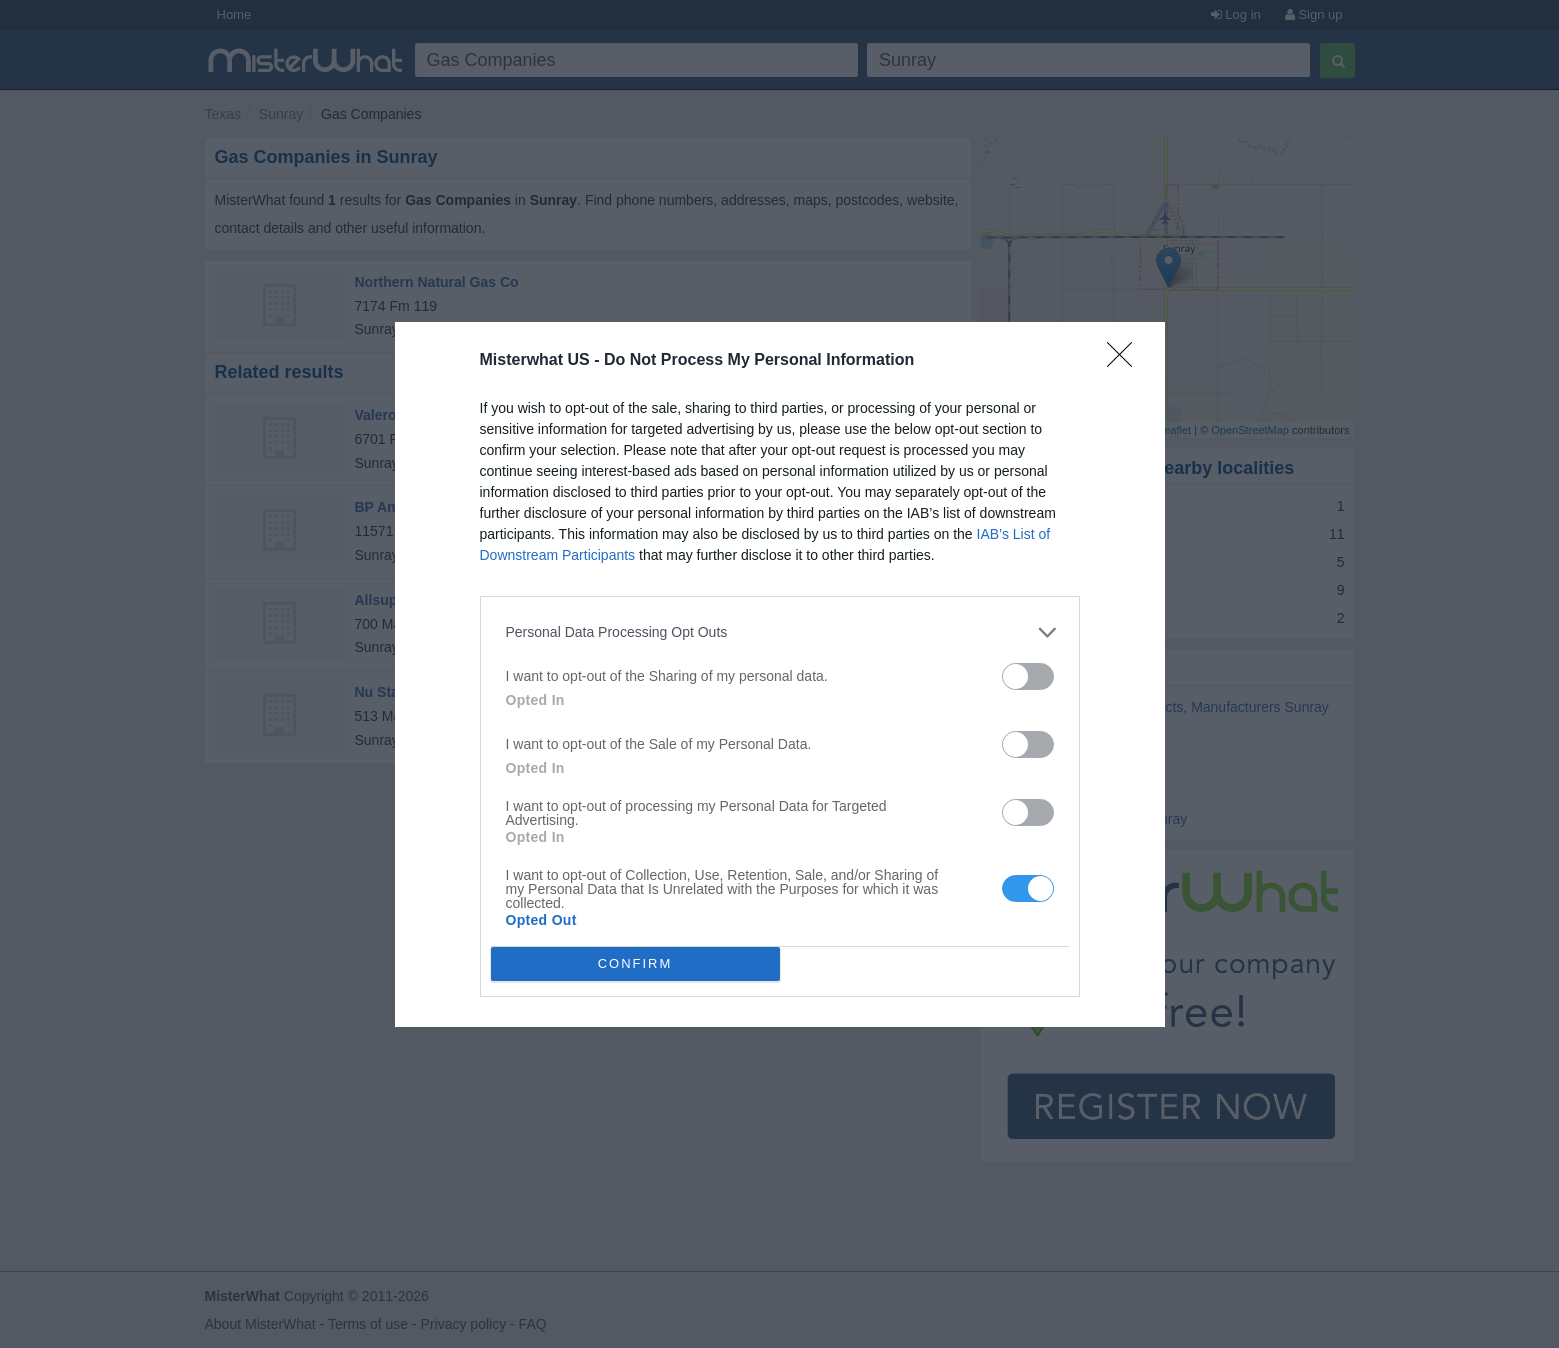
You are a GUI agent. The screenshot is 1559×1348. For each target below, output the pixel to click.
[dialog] (780, 674)
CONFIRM (635, 963)
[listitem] (780, 632)
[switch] (1028, 676)
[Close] (1126, 361)
